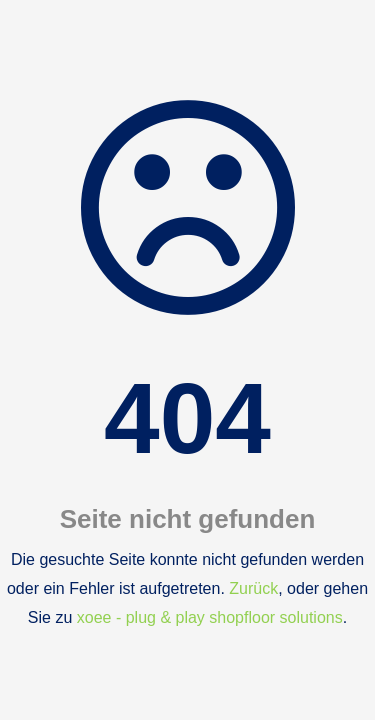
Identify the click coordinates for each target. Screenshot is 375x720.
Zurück (253, 588)
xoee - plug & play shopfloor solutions (210, 617)
